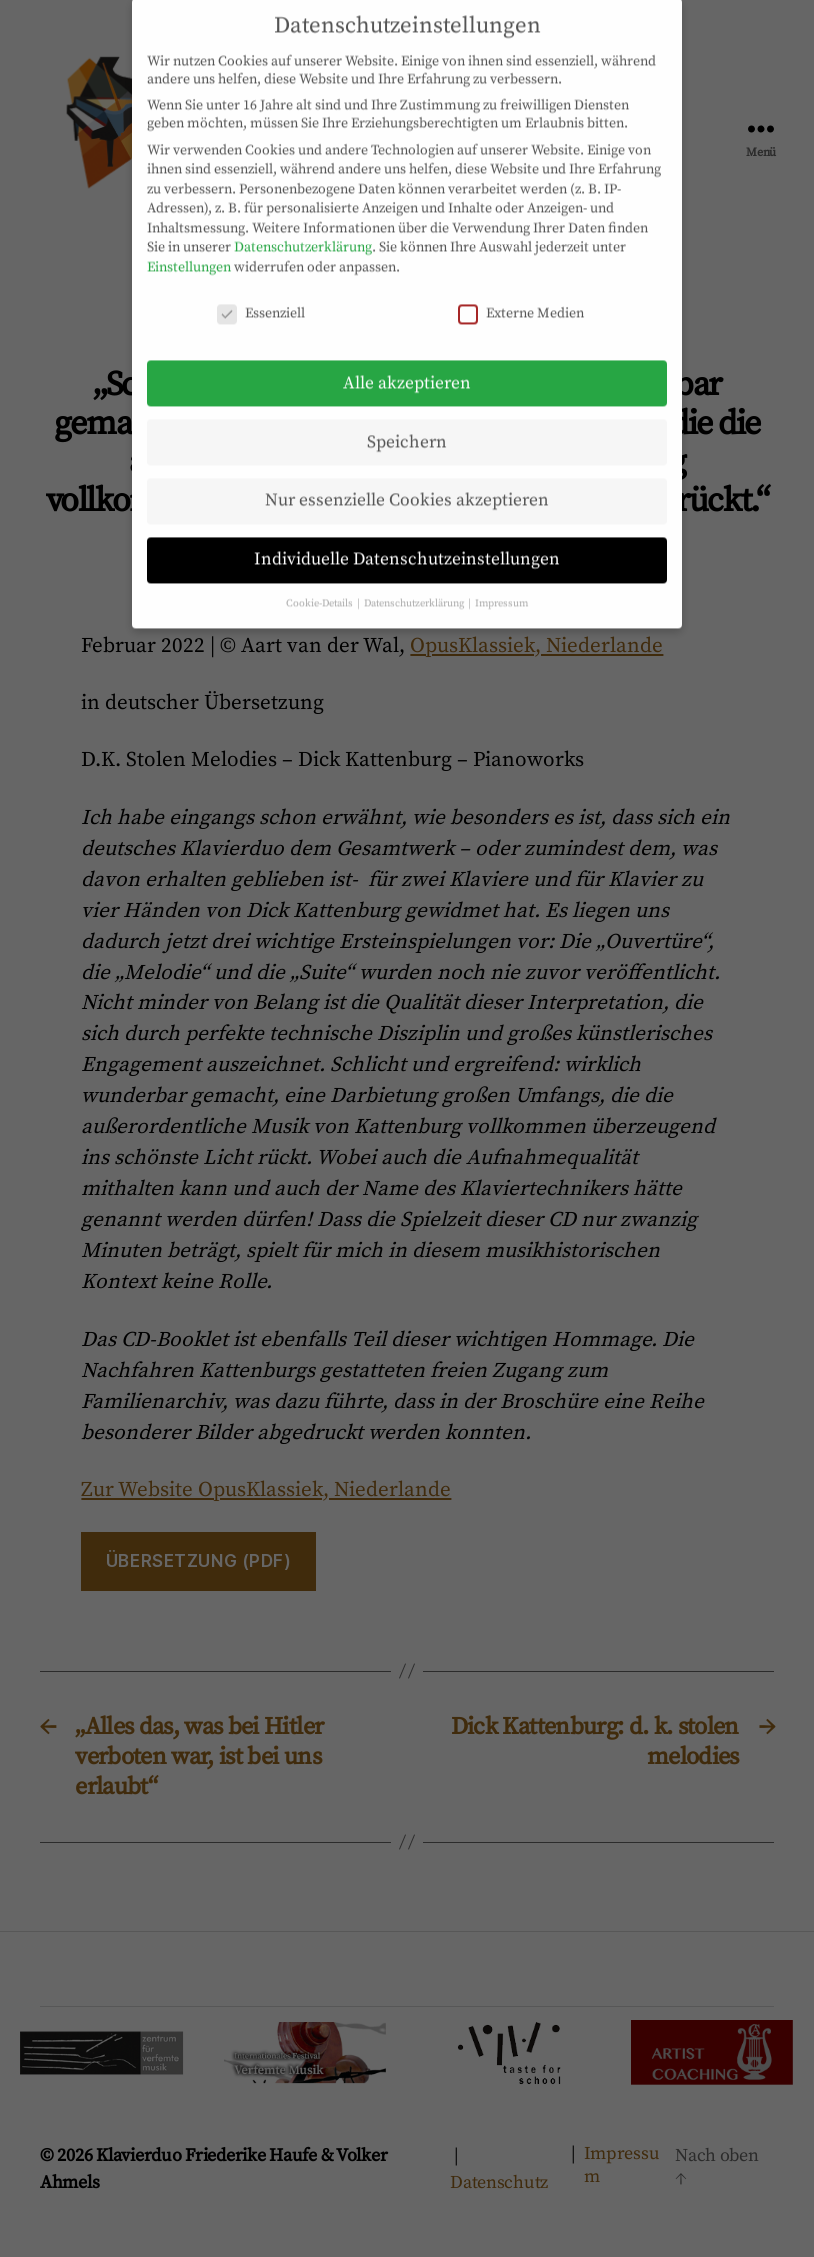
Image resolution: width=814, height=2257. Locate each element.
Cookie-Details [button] (320, 584)
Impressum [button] (501, 584)
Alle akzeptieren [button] (407, 363)
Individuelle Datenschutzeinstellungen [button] (407, 540)
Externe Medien (521, 293)
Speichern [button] (407, 422)
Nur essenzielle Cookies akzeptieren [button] (407, 481)
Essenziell (261, 293)
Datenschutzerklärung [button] (415, 584)
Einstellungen (189, 248)
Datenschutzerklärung (303, 228)
